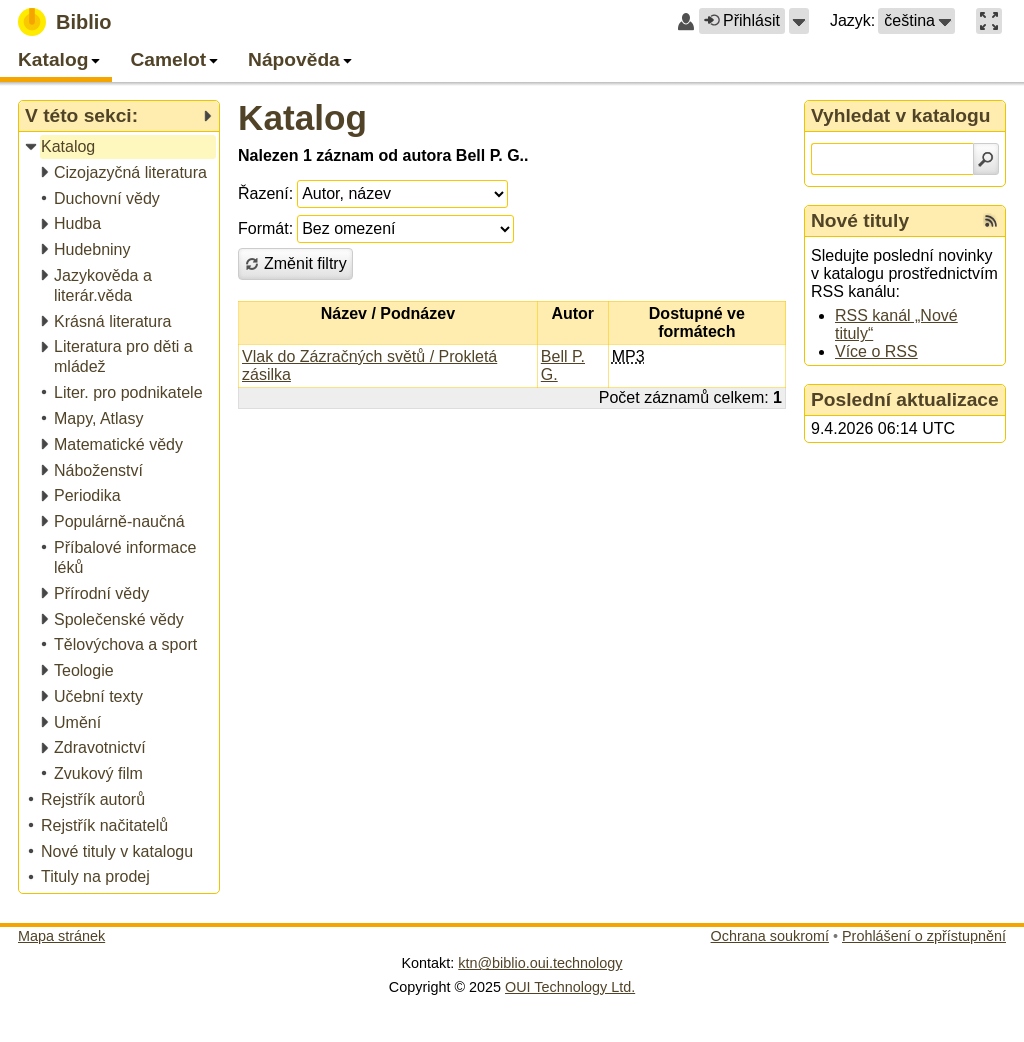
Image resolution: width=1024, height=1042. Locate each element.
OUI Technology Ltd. (570, 987)
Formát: (265, 228)
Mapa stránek (61, 936)
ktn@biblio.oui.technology (540, 963)
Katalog (302, 117)
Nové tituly (860, 220)
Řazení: (265, 193)
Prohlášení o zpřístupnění (924, 936)
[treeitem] (120, 147)
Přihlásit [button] (742, 20)
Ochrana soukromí (770, 936)
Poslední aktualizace (905, 399)
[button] (799, 21)
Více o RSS (876, 351)
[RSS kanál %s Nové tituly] (991, 221)
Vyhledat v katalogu (901, 115)
